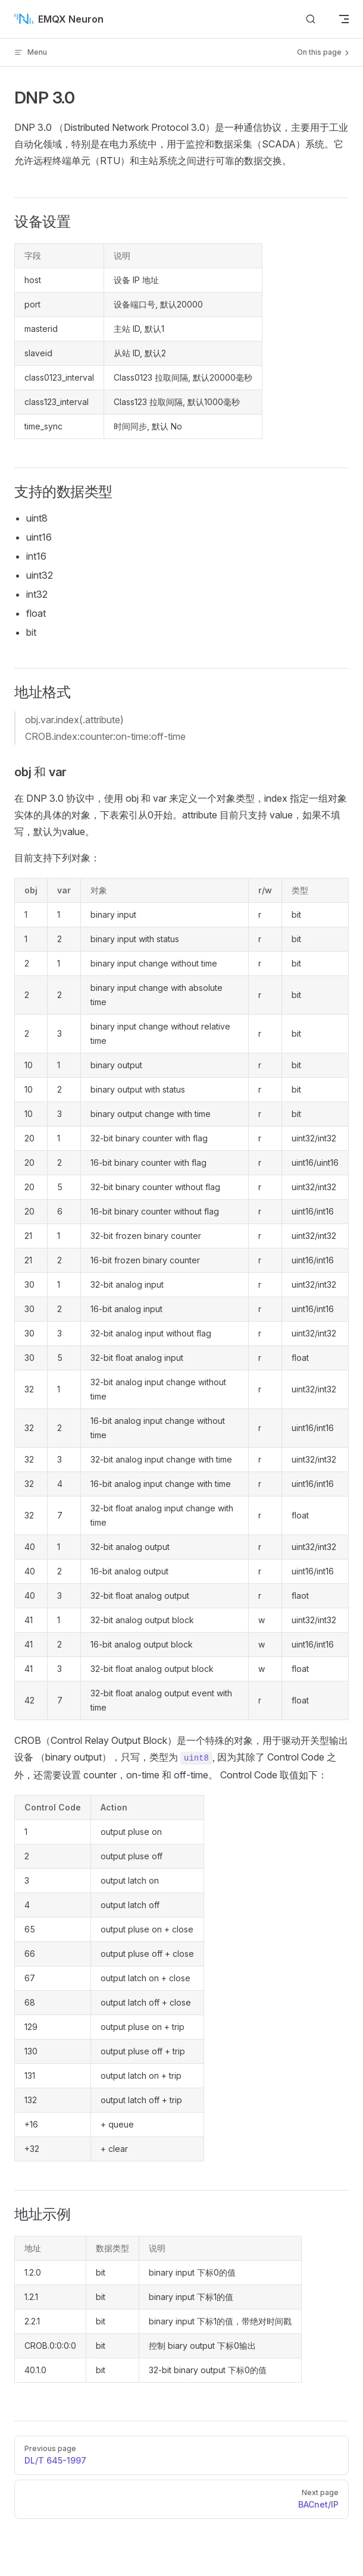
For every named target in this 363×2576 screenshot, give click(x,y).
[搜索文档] (310, 18)
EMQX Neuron (59, 19)
